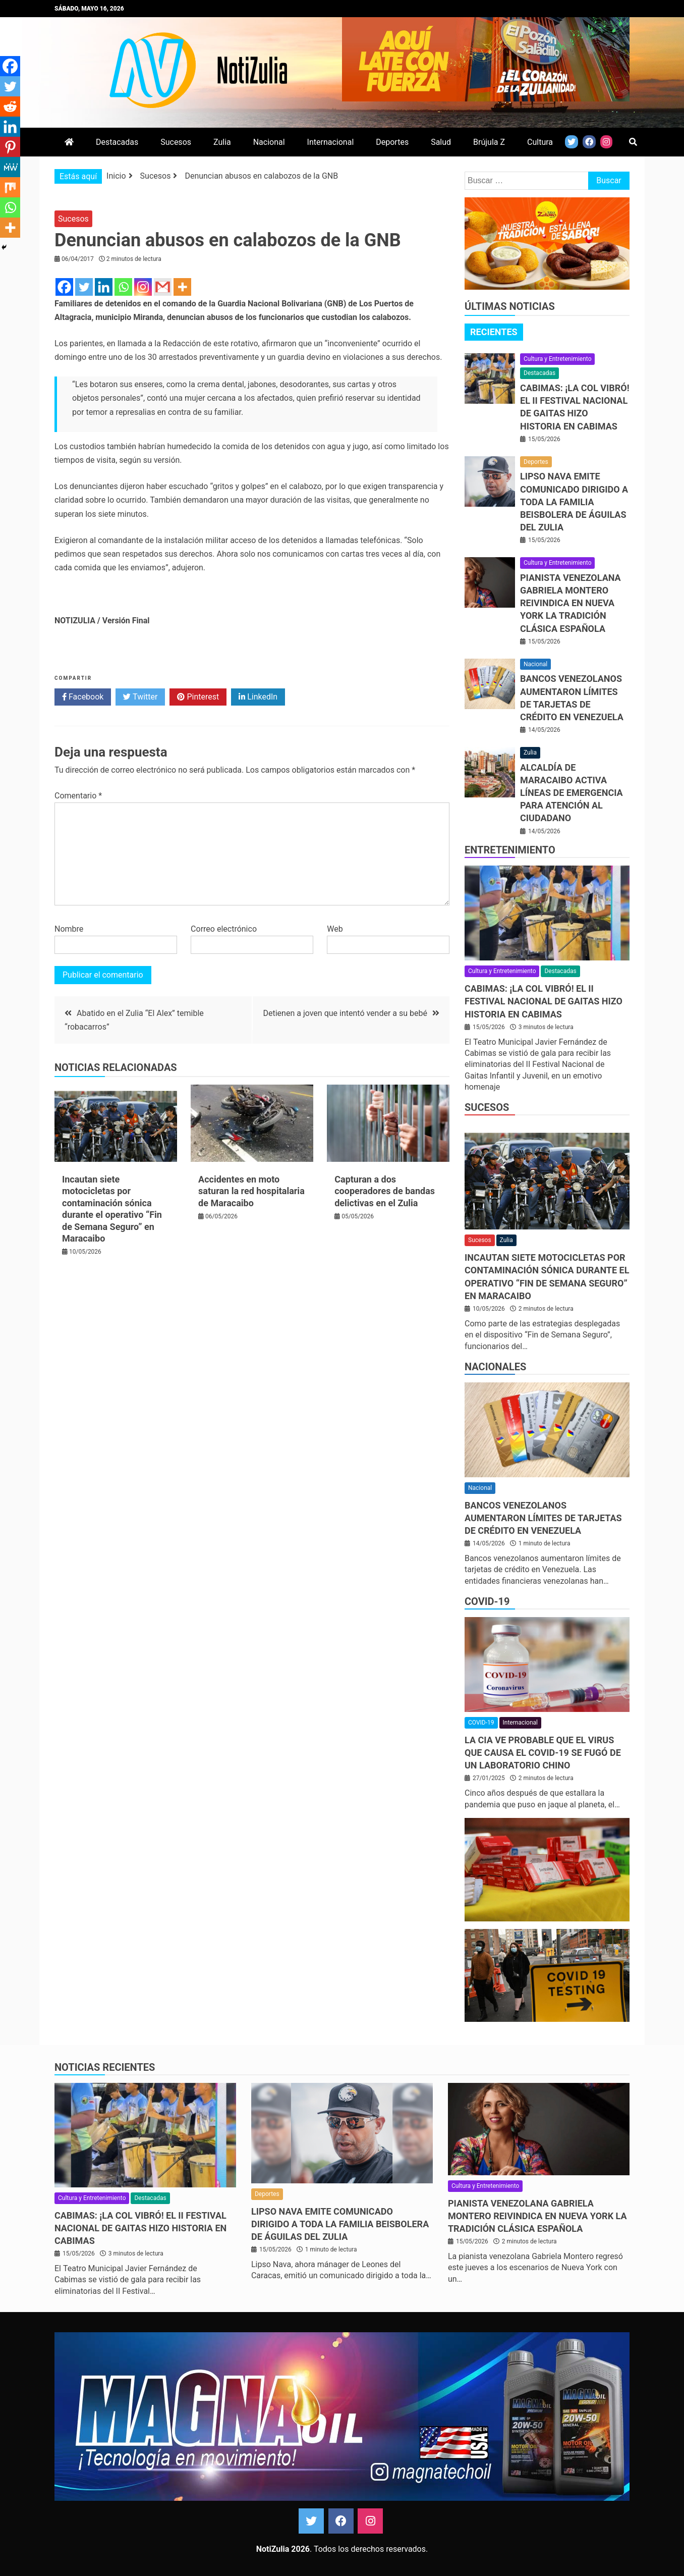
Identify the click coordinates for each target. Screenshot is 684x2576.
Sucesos (175, 142)
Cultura (540, 142)
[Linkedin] (103, 287)
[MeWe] (10, 167)
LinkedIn (258, 697)
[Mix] (10, 187)
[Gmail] (163, 287)
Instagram (370, 2521)
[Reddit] (10, 106)
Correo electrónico (224, 929)
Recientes (494, 332)
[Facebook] (64, 287)
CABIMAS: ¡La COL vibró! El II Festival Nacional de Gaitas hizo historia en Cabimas (543, 1001)
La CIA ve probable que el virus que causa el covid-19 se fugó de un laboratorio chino (543, 1752)
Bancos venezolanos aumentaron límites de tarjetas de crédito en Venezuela (543, 1518)
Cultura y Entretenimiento (557, 358)
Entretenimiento (510, 850)
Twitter (140, 697)
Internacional (330, 142)
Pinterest (198, 697)
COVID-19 (487, 1601)
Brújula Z (489, 142)
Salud (441, 142)
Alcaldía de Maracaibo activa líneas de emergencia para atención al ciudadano (571, 793)
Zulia (222, 142)
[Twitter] (84, 287)
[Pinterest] (10, 147)
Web (335, 929)
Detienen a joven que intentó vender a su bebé (345, 1013)
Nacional (269, 142)
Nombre (68, 929)
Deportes (392, 142)
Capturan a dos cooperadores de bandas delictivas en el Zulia (384, 1191)
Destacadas (117, 142)
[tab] (494, 332)
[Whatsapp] (123, 287)
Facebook (82, 697)
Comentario (78, 795)
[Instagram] (143, 287)
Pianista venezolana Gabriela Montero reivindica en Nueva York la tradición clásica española (570, 603)
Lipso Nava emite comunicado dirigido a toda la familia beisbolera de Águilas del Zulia (574, 501)
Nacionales (495, 1367)
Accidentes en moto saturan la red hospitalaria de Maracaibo (251, 1191)
